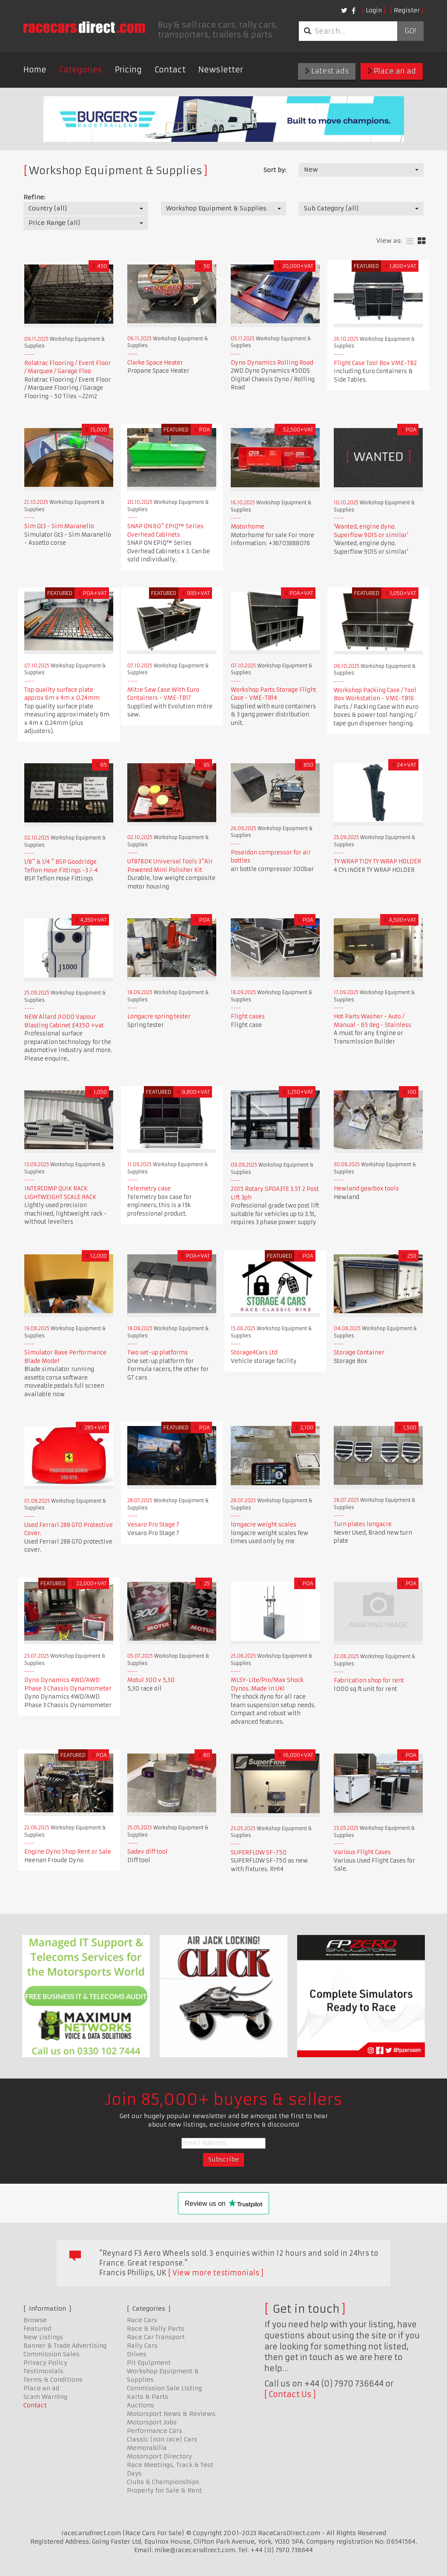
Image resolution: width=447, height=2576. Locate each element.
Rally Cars (142, 2345)
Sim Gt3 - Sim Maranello (59, 526)
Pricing (128, 70)
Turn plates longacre (363, 1524)
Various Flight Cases (362, 1852)
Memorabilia (147, 2448)
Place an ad (391, 71)
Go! (410, 31)
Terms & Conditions (53, 2379)
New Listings (43, 2337)
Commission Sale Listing (164, 2388)
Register (407, 10)
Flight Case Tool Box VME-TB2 (375, 363)
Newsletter (220, 70)
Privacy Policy (45, 2362)
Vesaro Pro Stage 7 (153, 1524)
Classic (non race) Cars (162, 2439)
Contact (170, 70)
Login (374, 10)
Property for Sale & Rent (164, 2490)
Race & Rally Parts (155, 2328)
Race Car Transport (156, 2337)
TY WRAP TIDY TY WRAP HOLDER (377, 861)
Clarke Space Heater (155, 362)
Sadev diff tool (147, 1851)
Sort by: (275, 170)
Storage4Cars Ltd (254, 1352)
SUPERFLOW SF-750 (259, 1852)
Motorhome (247, 526)
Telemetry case (149, 1188)
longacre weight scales (263, 1524)
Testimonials (43, 2371)
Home (34, 70)
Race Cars (142, 2320)
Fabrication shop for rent (369, 1680)
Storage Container (359, 1352)
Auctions (140, 2405)
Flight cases (248, 1016)
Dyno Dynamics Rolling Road (272, 362)
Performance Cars (154, 2431)
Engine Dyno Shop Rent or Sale (67, 1851)
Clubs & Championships (163, 2482)
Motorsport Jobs (152, 2422)
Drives (136, 2354)
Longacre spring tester (159, 1016)
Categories (80, 70)
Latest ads (327, 71)
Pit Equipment (149, 2362)
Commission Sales (51, 2354)
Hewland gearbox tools (366, 1188)
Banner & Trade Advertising (64, 2345)
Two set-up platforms (157, 1352)
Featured (37, 2328)
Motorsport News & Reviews (171, 2414)
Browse (35, 2320)
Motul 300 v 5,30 (151, 1680)
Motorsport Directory (159, 2456)
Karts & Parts (147, 2397)
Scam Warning (45, 2397)
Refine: (34, 197)
